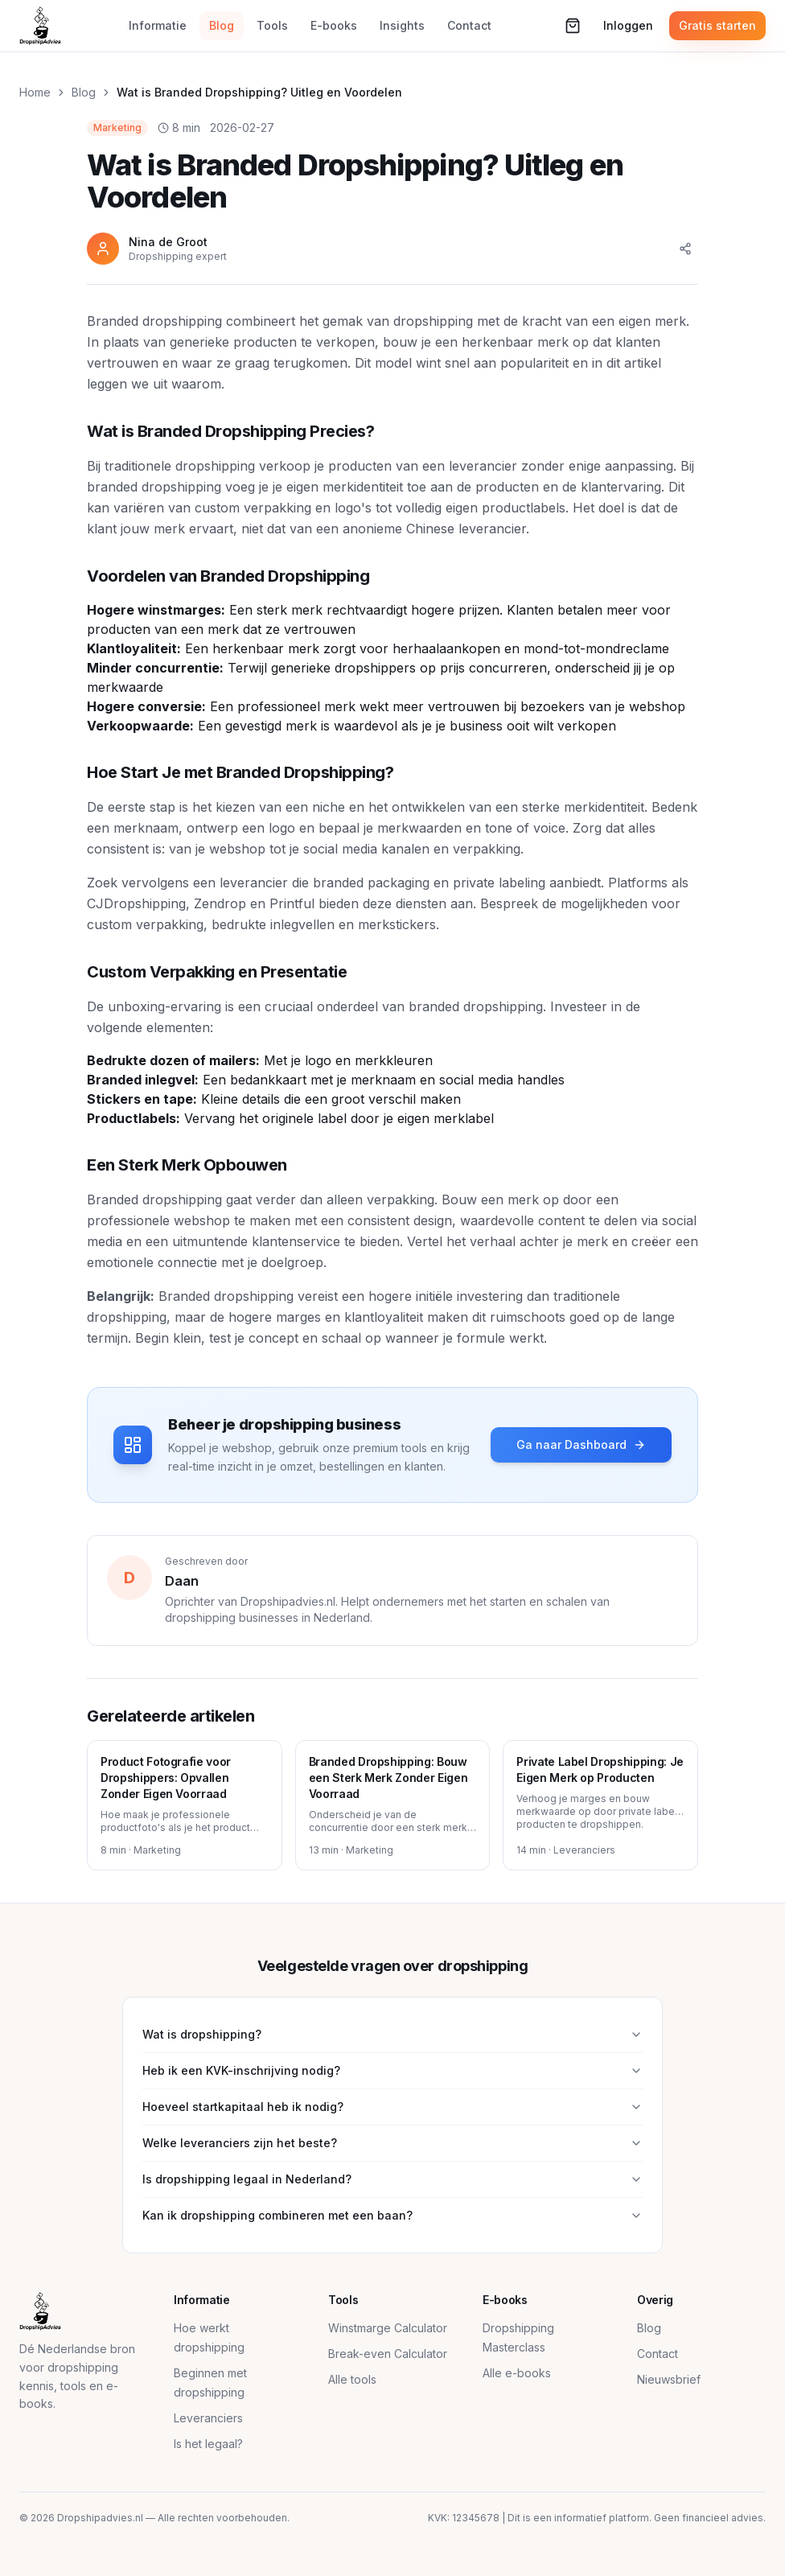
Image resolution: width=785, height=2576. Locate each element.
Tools (272, 25)
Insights (402, 25)
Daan (182, 1581)
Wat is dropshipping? (392, 2034)
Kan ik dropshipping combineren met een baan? (392, 2215)
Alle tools (352, 2379)
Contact (469, 25)
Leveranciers (208, 2418)
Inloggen (628, 25)
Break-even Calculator (387, 2353)
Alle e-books (517, 2373)
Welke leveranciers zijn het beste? (392, 2143)
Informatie (158, 25)
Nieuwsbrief (669, 2379)
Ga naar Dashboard (581, 1444)
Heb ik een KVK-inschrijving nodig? (392, 2070)
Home (35, 92)
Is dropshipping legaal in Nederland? (392, 2179)
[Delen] (685, 248)
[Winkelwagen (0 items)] (572, 25)
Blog (221, 25)
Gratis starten (717, 25)
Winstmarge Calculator (387, 2328)
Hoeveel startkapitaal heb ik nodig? (392, 2106)
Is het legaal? (208, 2443)
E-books (333, 25)
